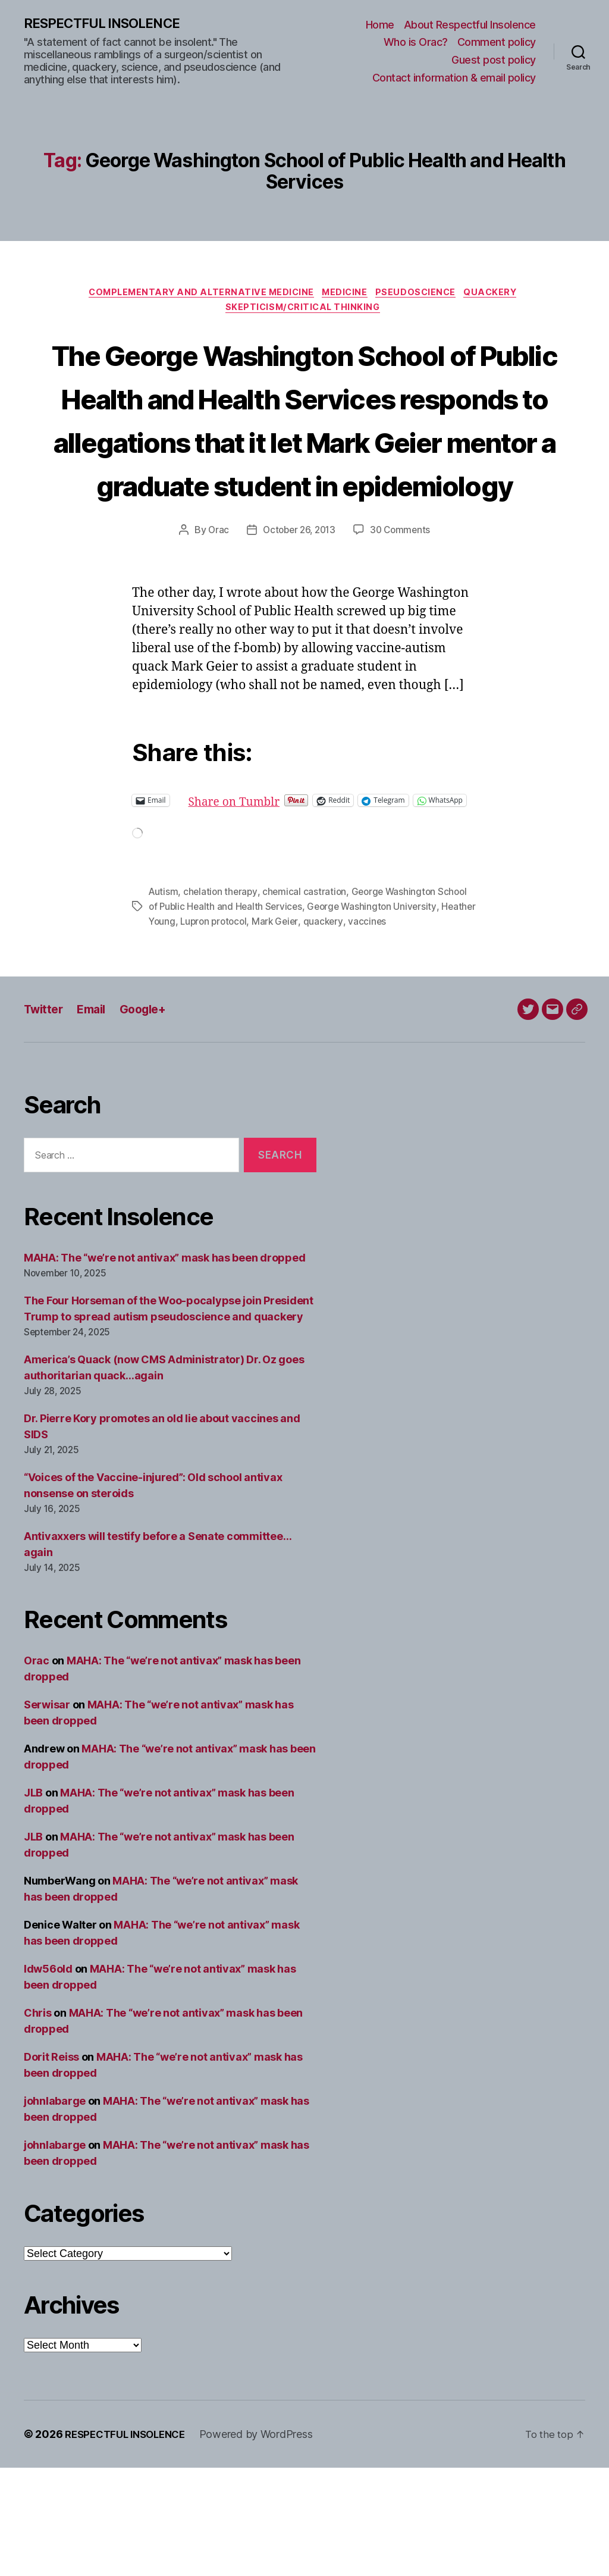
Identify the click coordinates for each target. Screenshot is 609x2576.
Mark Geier (317, 1030)
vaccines (411, 1030)
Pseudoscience (422, 295)
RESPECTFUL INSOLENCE (108, 24)
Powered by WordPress (266, 2542)
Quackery (502, 295)
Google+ (152, 1117)
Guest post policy (493, 60)
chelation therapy (222, 1001)
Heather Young (181, 1030)
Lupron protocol (254, 1030)
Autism (164, 1001)
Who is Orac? (416, 42)
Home (380, 25)
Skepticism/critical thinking (304, 313)
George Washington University (377, 1016)
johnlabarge (55, 2209)
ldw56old (48, 2077)
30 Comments (403, 622)
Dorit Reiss (51, 2165)
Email (96, 1117)
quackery (367, 1030)
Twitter (45, 1117)
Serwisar (47, 1813)
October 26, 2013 (298, 622)
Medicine (346, 295)
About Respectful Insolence (470, 25)
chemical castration (307, 1001)
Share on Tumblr (277, 892)
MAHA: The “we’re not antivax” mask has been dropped (164, 1366)
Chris (38, 2121)
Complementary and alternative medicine (195, 295)
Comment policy (496, 42)
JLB (33, 1901)
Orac (214, 622)
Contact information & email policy (454, 78)
